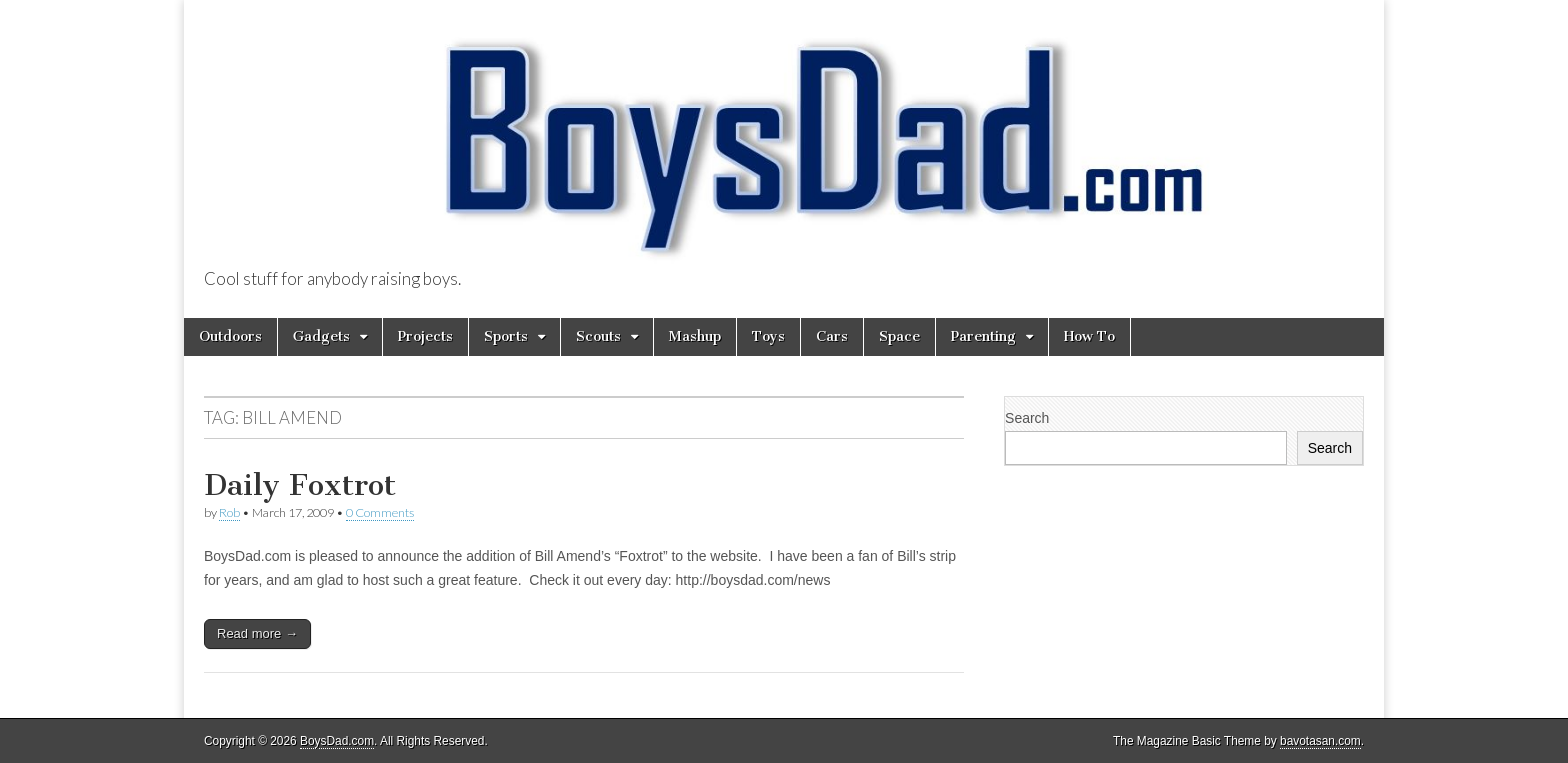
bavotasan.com (1320, 741)
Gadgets (321, 336)
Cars (832, 336)
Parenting (983, 336)
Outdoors (230, 336)
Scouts (598, 336)
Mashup (695, 336)
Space (899, 336)
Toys (768, 336)
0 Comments (380, 512)
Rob (229, 512)
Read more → (257, 633)
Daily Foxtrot (300, 485)
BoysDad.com (337, 741)
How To (1089, 336)
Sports (506, 336)
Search (1027, 418)
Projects (425, 336)
